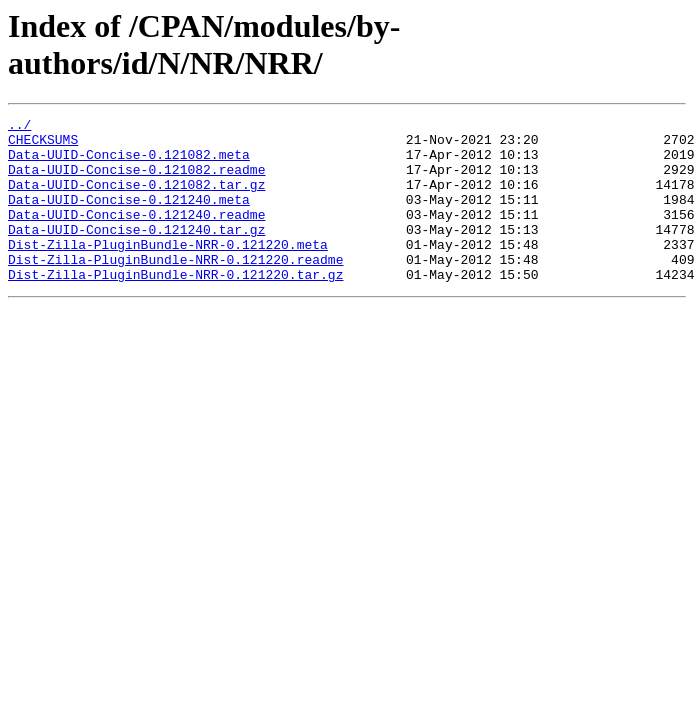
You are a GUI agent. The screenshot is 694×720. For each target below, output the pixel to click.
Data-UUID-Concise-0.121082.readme (136, 181)
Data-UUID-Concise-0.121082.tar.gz (136, 199)
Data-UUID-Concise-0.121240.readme (136, 235)
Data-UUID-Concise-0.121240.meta (129, 217)
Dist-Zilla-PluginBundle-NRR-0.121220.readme (175, 289)
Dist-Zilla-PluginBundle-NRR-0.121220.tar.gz (175, 307)
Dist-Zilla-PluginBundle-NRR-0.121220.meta (168, 271)
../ (19, 127)
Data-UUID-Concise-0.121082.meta (129, 163)
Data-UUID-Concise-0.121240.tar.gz (136, 253)
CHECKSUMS (43, 145)
